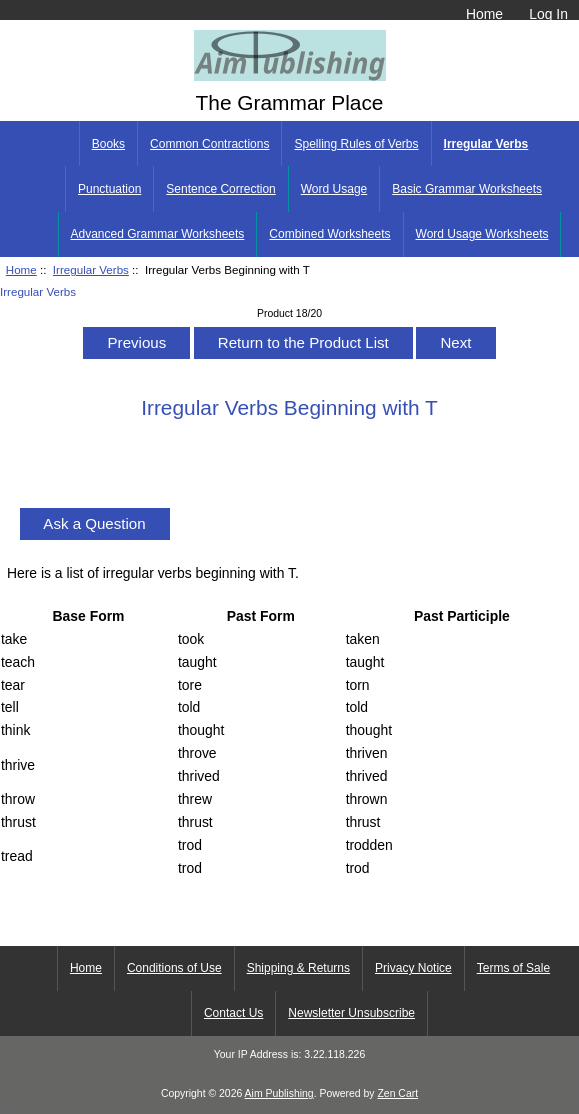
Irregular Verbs (91, 269)
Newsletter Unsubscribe (351, 1013)
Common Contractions (209, 144)
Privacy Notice (413, 968)
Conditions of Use (174, 968)
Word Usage (334, 189)
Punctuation (109, 189)
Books (108, 144)
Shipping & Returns (298, 968)
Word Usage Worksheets (482, 234)
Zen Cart (397, 1093)
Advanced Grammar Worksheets (158, 234)
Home (484, 14)
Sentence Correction (220, 189)
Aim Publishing (279, 1093)
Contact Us (233, 1013)
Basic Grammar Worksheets (467, 189)
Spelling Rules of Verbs (356, 144)
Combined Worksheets (329, 234)
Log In (548, 14)
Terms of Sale (513, 968)
